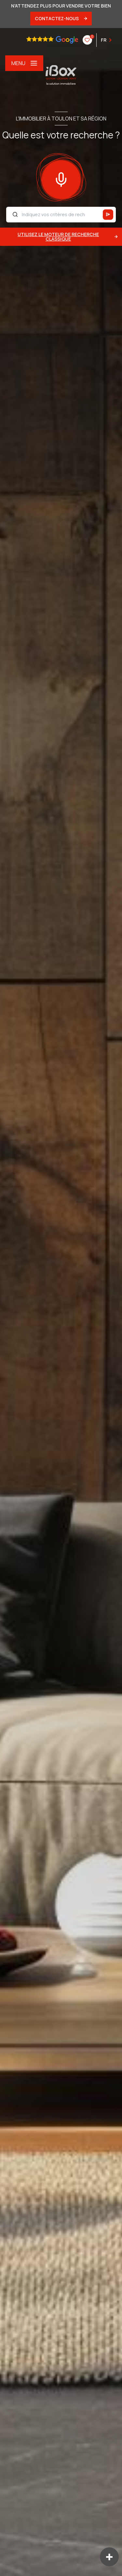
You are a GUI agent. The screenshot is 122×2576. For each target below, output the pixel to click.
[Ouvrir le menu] (24, 63)
